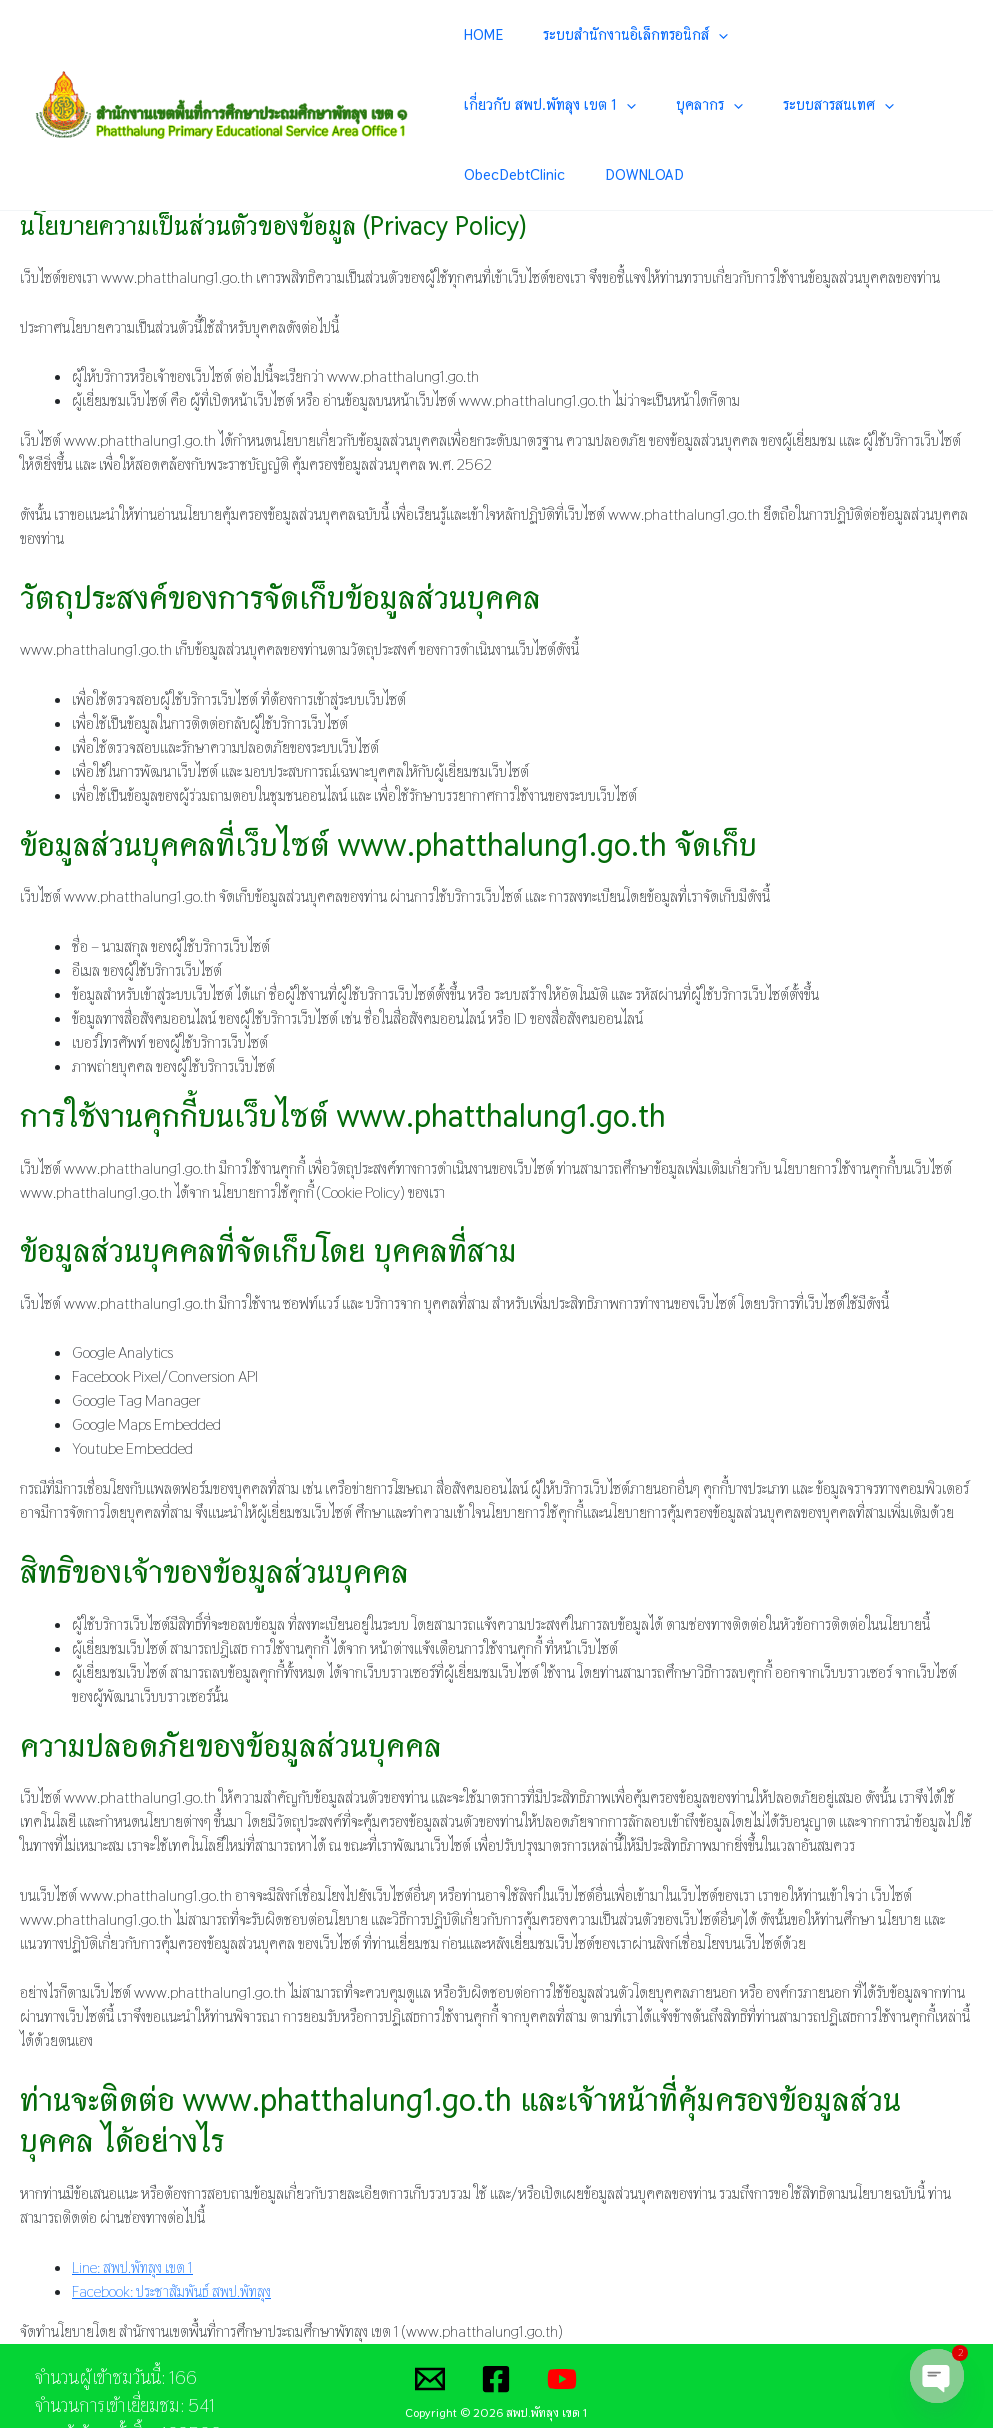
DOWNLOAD (837, 105)
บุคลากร (504, 106)
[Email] (430, 2311)
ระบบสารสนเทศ (609, 106)
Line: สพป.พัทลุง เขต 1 (134, 2199)
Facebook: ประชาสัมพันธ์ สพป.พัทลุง (174, 2223)
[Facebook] (496, 2311)
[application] (701, 35)
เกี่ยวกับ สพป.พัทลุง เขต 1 (813, 35)
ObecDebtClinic (731, 105)
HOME (490, 34)
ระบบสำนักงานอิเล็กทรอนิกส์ (618, 35)
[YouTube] (562, 2311)
